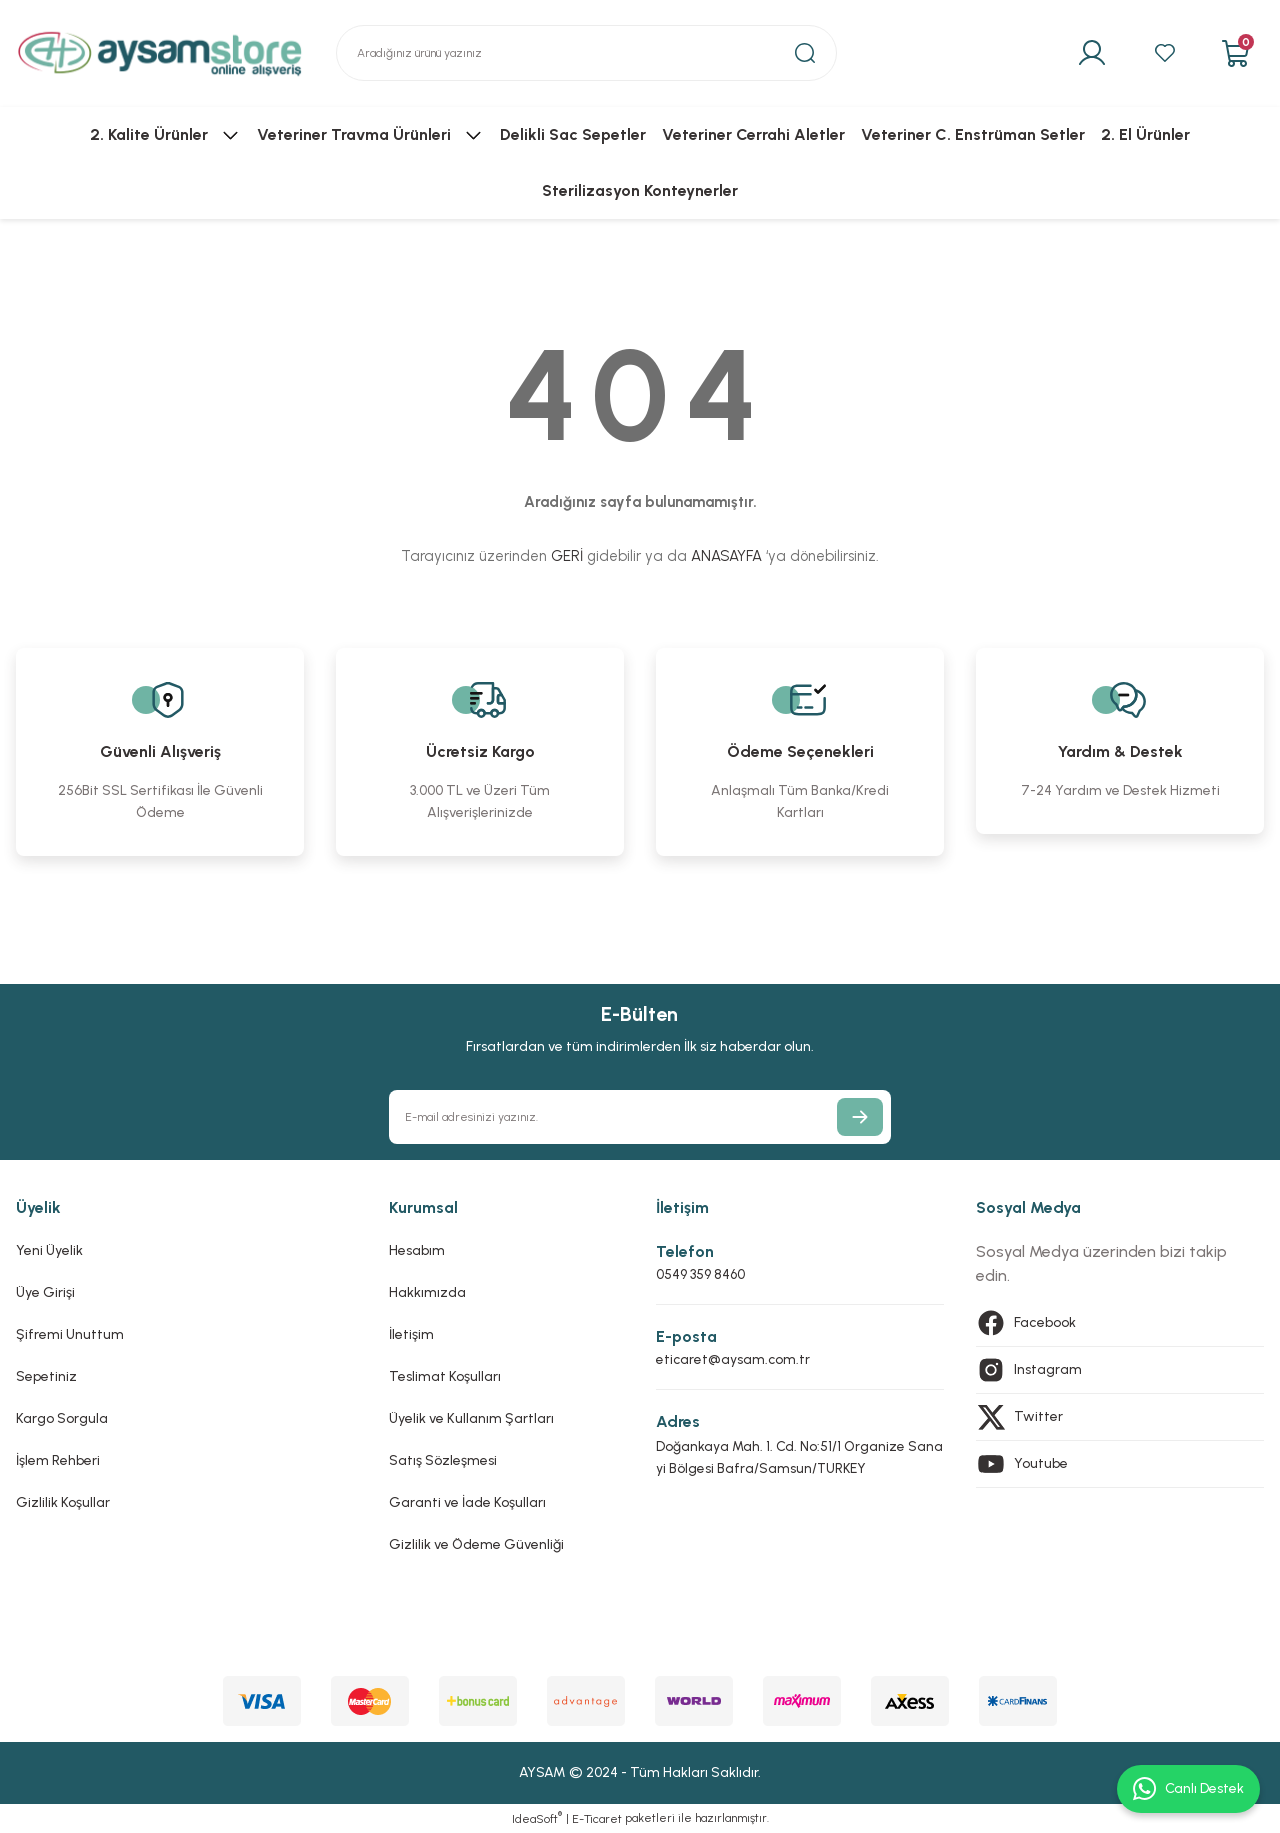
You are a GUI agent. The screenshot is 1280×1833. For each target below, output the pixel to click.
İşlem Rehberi (58, 1460)
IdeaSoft (537, 1818)
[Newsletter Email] (639, 1117)
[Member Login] (1087, 53)
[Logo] (160, 53)
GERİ (567, 556)
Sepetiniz (46, 1376)
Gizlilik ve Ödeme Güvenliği (476, 1544)
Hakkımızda (427, 1292)
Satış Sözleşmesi (443, 1460)
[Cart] (1234, 53)
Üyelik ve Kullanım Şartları (471, 1418)
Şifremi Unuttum (70, 1334)
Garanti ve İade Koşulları (467, 1502)
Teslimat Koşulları (445, 1376)
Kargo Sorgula (62, 1418)
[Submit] (860, 1117)
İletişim (411, 1334)
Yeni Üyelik (49, 1250)
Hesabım (417, 1250)
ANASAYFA (726, 556)
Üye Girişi (45, 1292)
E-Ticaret (597, 1819)
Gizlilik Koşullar (63, 1502)
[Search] (586, 53)
